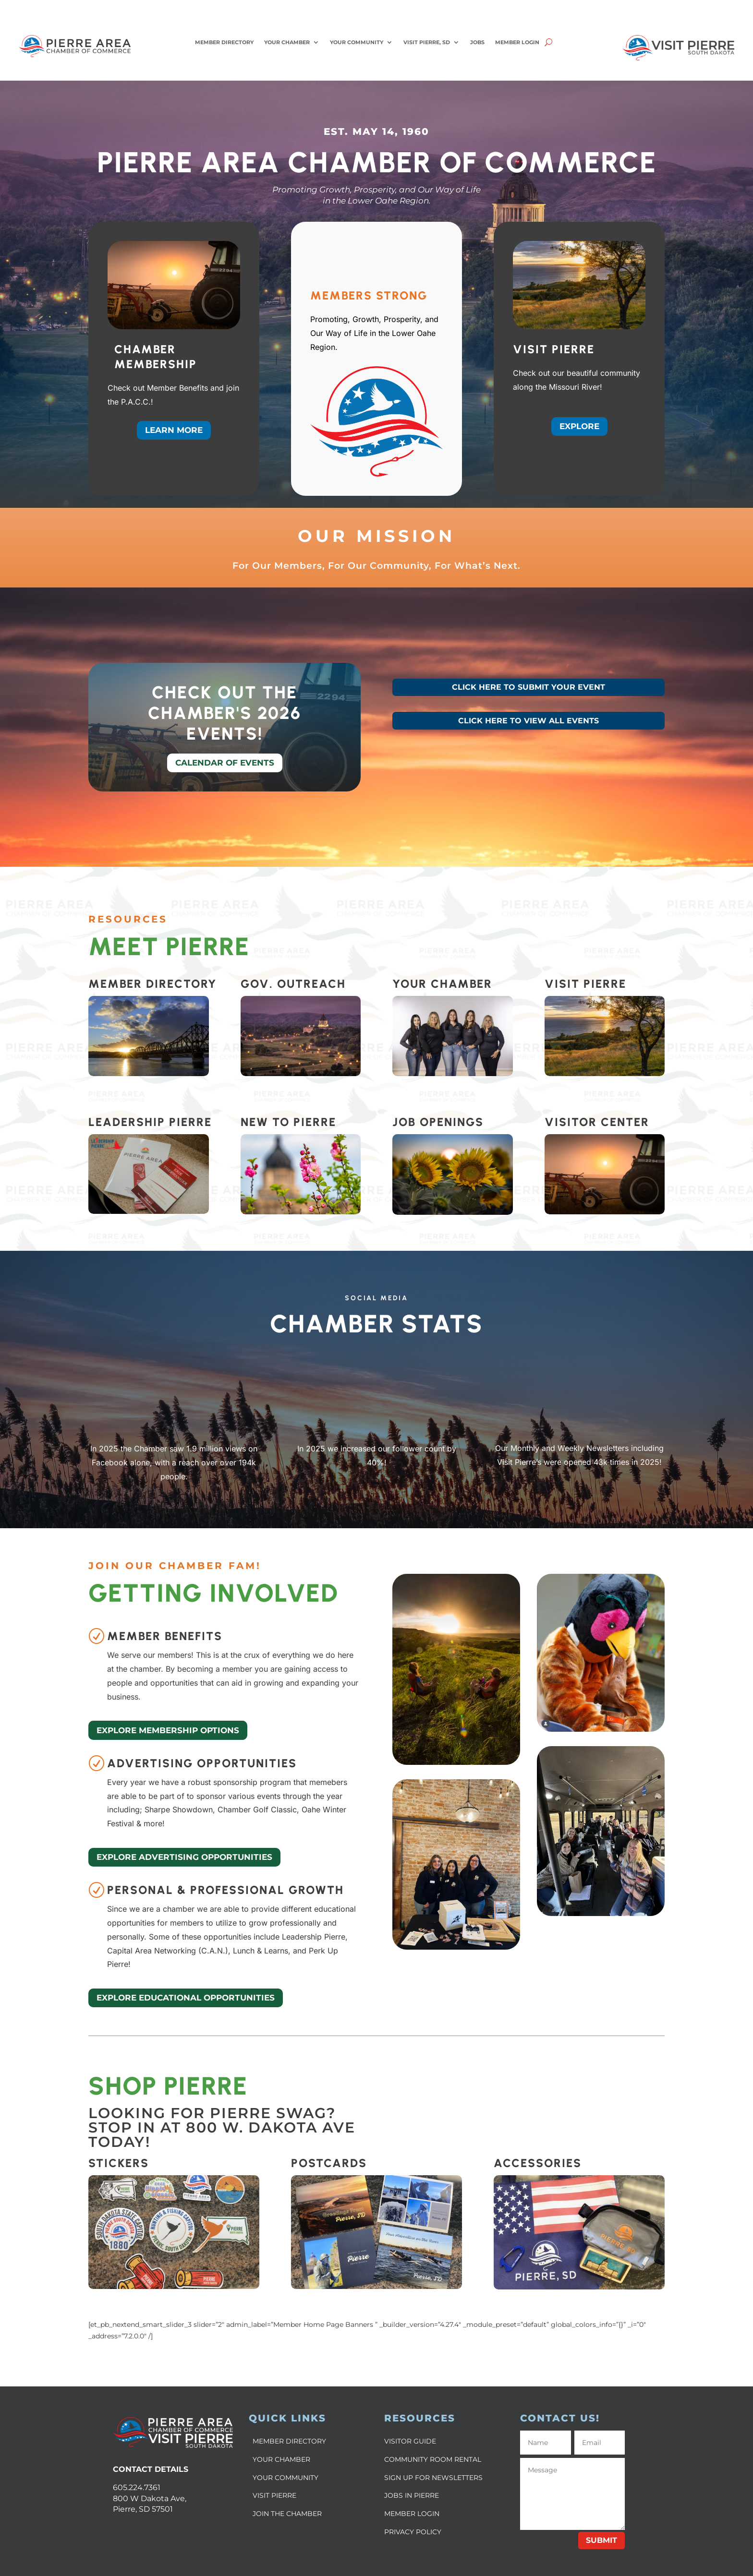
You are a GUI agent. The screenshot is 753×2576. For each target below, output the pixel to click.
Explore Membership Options (168, 1730)
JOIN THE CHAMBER (287, 2513)
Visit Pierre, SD (426, 42)
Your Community (356, 42)
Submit (601, 2540)
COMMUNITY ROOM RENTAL (432, 2459)
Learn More (174, 430)
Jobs (477, 42)
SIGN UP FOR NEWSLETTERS (433, 2477)
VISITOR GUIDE (410, 2441)
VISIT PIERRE (274, 2495)
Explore (579, 426)
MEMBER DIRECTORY (289, 2441)
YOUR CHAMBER (281, 2459)
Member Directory (224, 42)
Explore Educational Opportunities (186, 1997)
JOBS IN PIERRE (411, 2495)
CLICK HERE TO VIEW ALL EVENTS (528, 720)
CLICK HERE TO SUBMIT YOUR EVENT (528, 687)
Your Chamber (287, 42)
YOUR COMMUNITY (285, 2477)
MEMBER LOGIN (411, 2513)
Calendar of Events (224, 762)
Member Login (517, 42)
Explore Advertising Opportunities (184, 1857)
